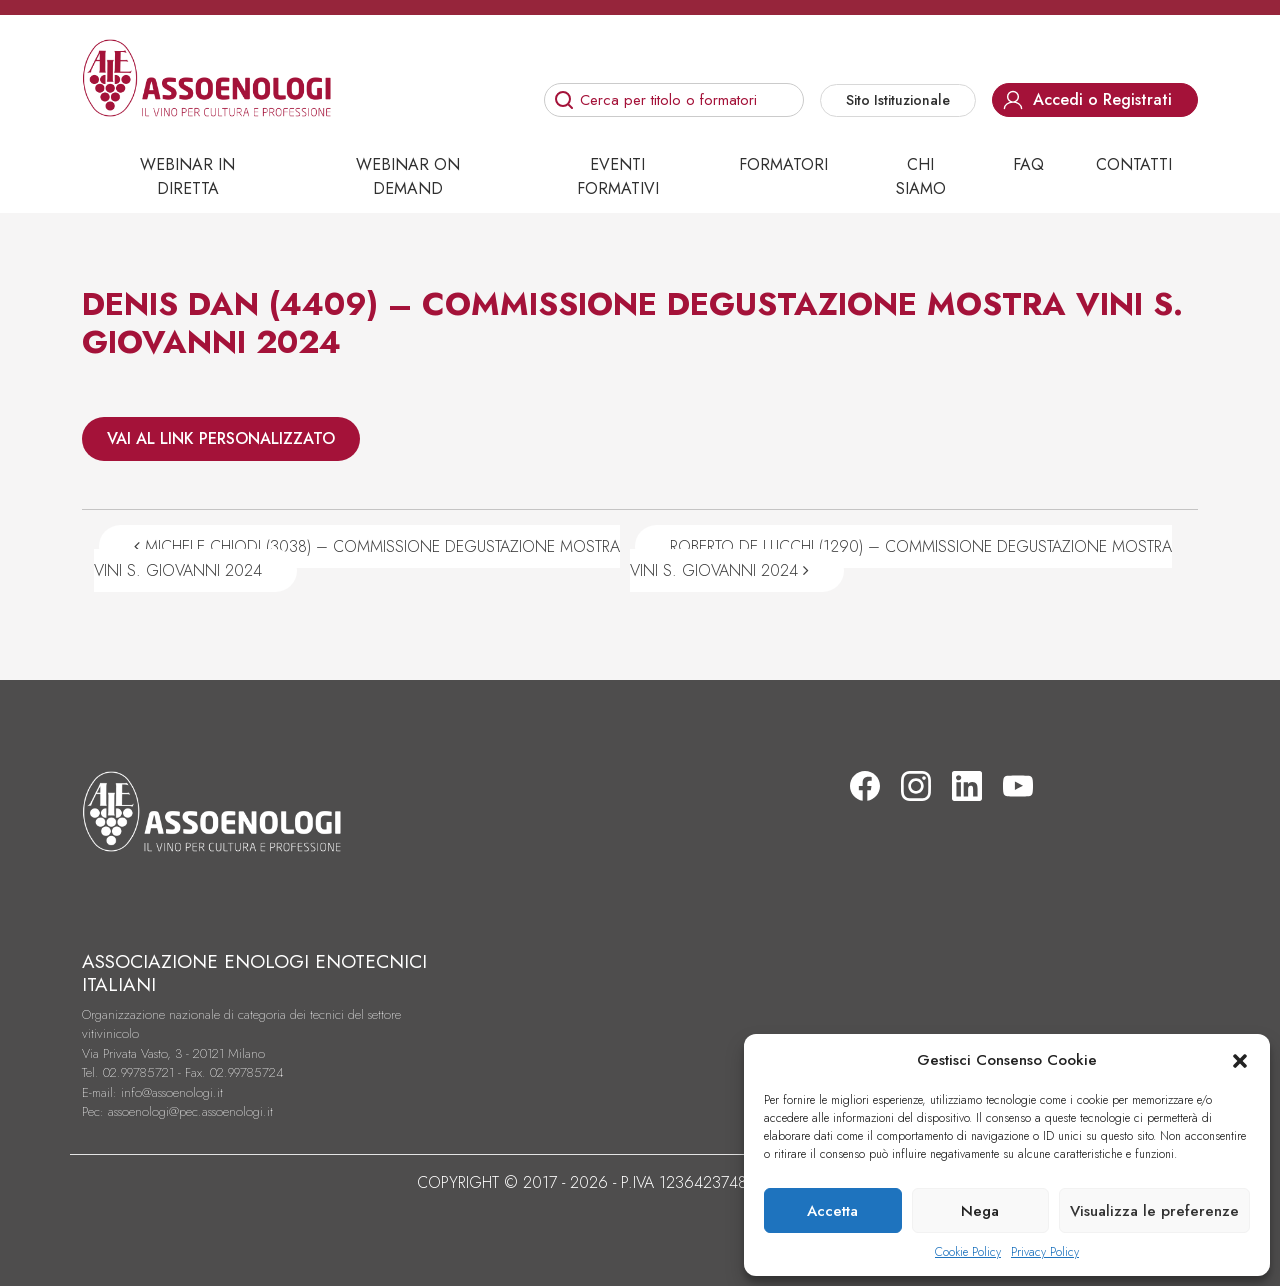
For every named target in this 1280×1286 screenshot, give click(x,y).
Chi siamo (921, 176)
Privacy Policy (1045, 1252)
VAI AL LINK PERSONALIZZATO (221, 438)
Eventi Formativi (618, 176)
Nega (980, 1211)
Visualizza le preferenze (1154, 1211)
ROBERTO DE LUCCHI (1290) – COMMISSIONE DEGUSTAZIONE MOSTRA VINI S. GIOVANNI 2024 (901, 558)
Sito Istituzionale (898, 100)
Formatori (783, 164)
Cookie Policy (968, 1252)
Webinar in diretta (187, 176)
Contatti (1134, 164)
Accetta (832, 1211)
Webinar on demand (408, 176)
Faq (1028, 164)
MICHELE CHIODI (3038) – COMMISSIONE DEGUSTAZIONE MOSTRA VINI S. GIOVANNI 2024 (357, 558)
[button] (1240, 1060)
